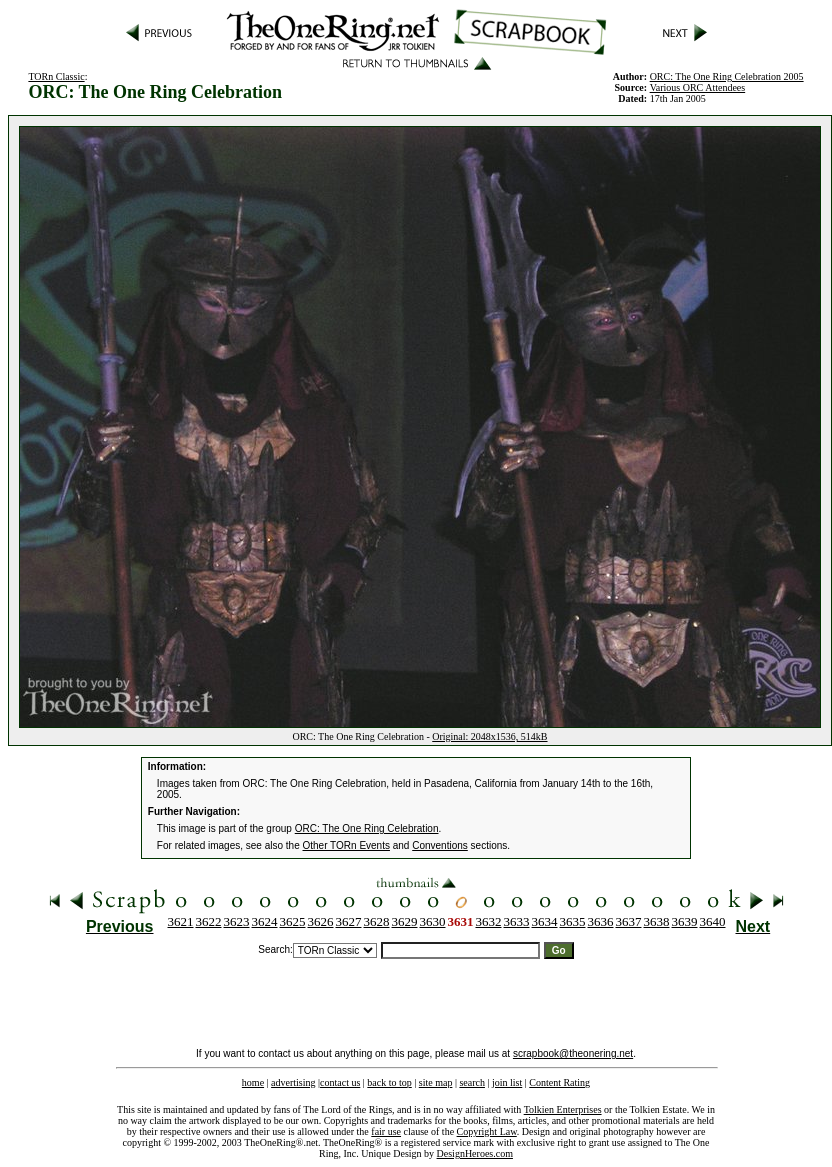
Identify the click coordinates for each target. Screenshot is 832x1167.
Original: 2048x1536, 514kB (489, 736)
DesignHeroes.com (475, 1153)
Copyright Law (487, 1131)
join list (507, 1082)
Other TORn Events (346, 845)
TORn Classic (56, 76)
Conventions (440, 845)
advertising (293, 1082)
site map (436, 1082)
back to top (389, 1082)
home (253, 1082)
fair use (386, 1131)
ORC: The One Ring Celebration (367, 828)
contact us (340, 1082)
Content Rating (559, 1082)
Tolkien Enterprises (563, 1109)
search (472, 1082)
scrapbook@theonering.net (573, 1053)
